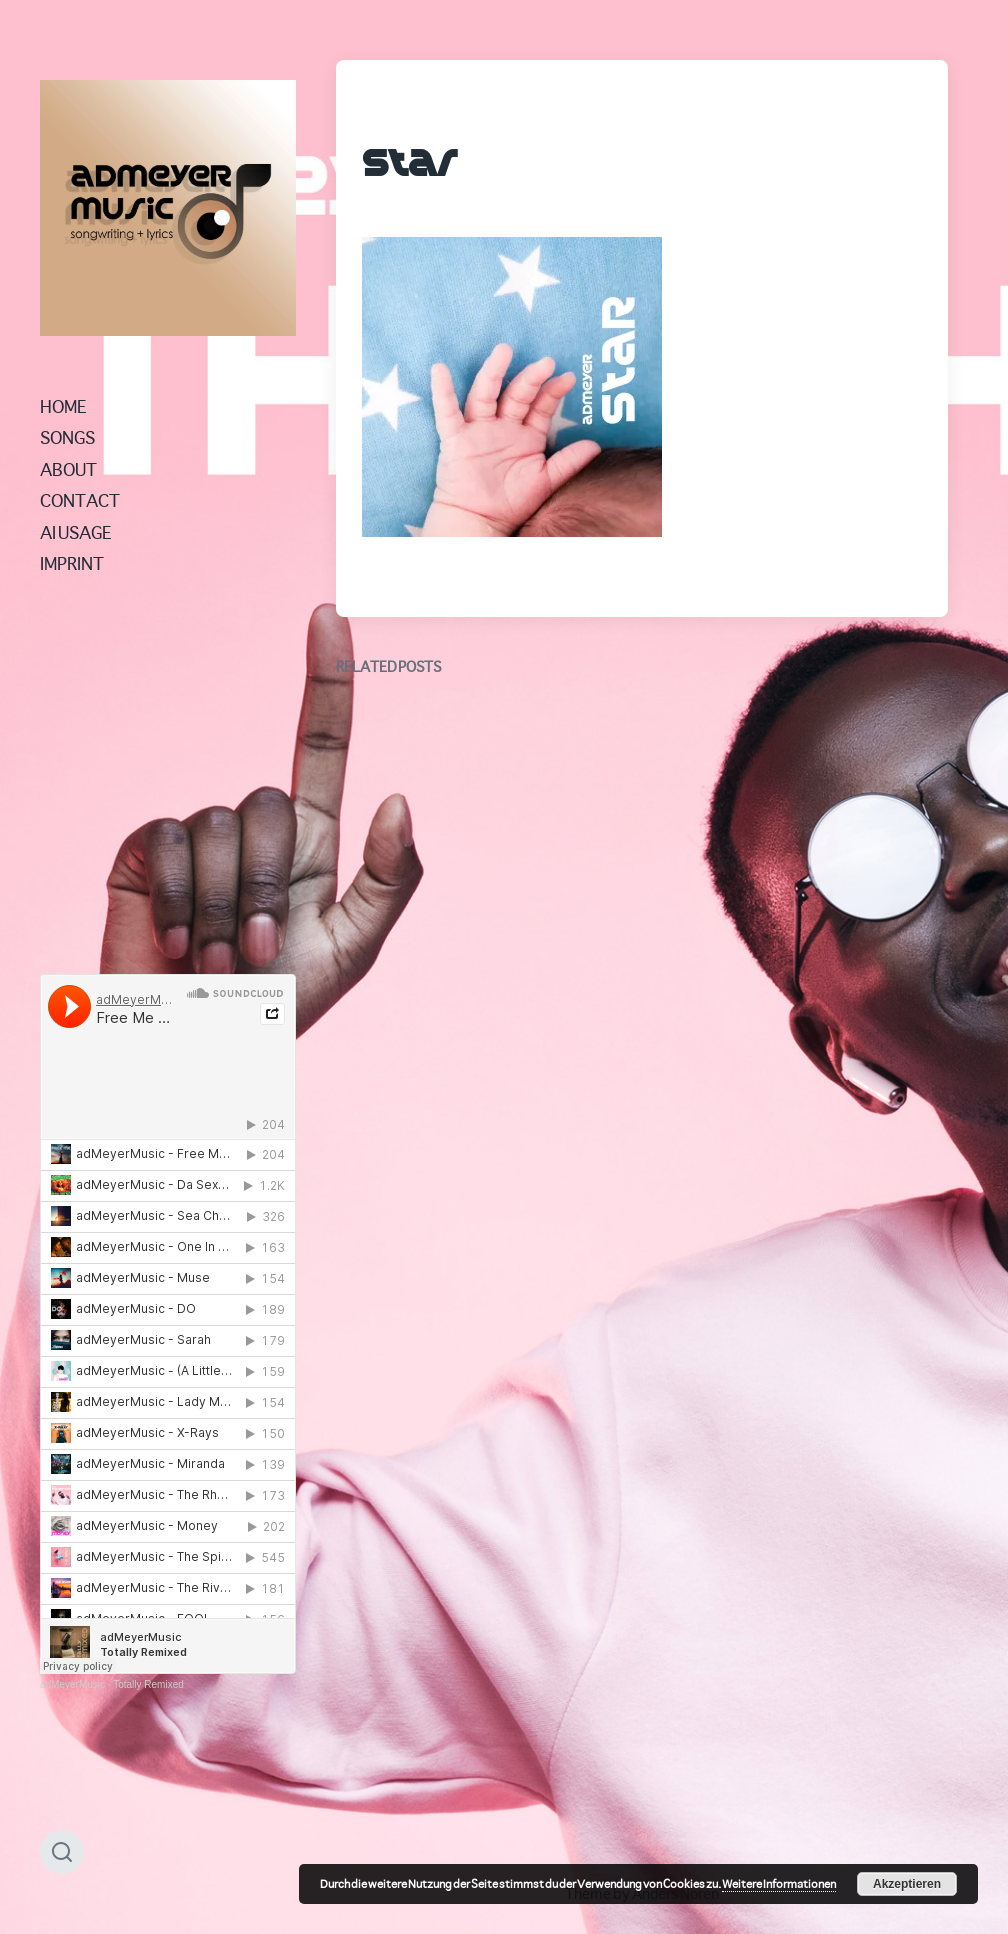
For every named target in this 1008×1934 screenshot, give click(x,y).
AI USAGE (76, 532)
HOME (63, 406)
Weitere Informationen (779, 1883)
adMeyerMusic (72, 1684)
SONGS (67, 437)
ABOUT (68, 469)
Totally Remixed (148, 1684)
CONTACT (80, 500)
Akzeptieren (907, 1884)
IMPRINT (72, 563)
